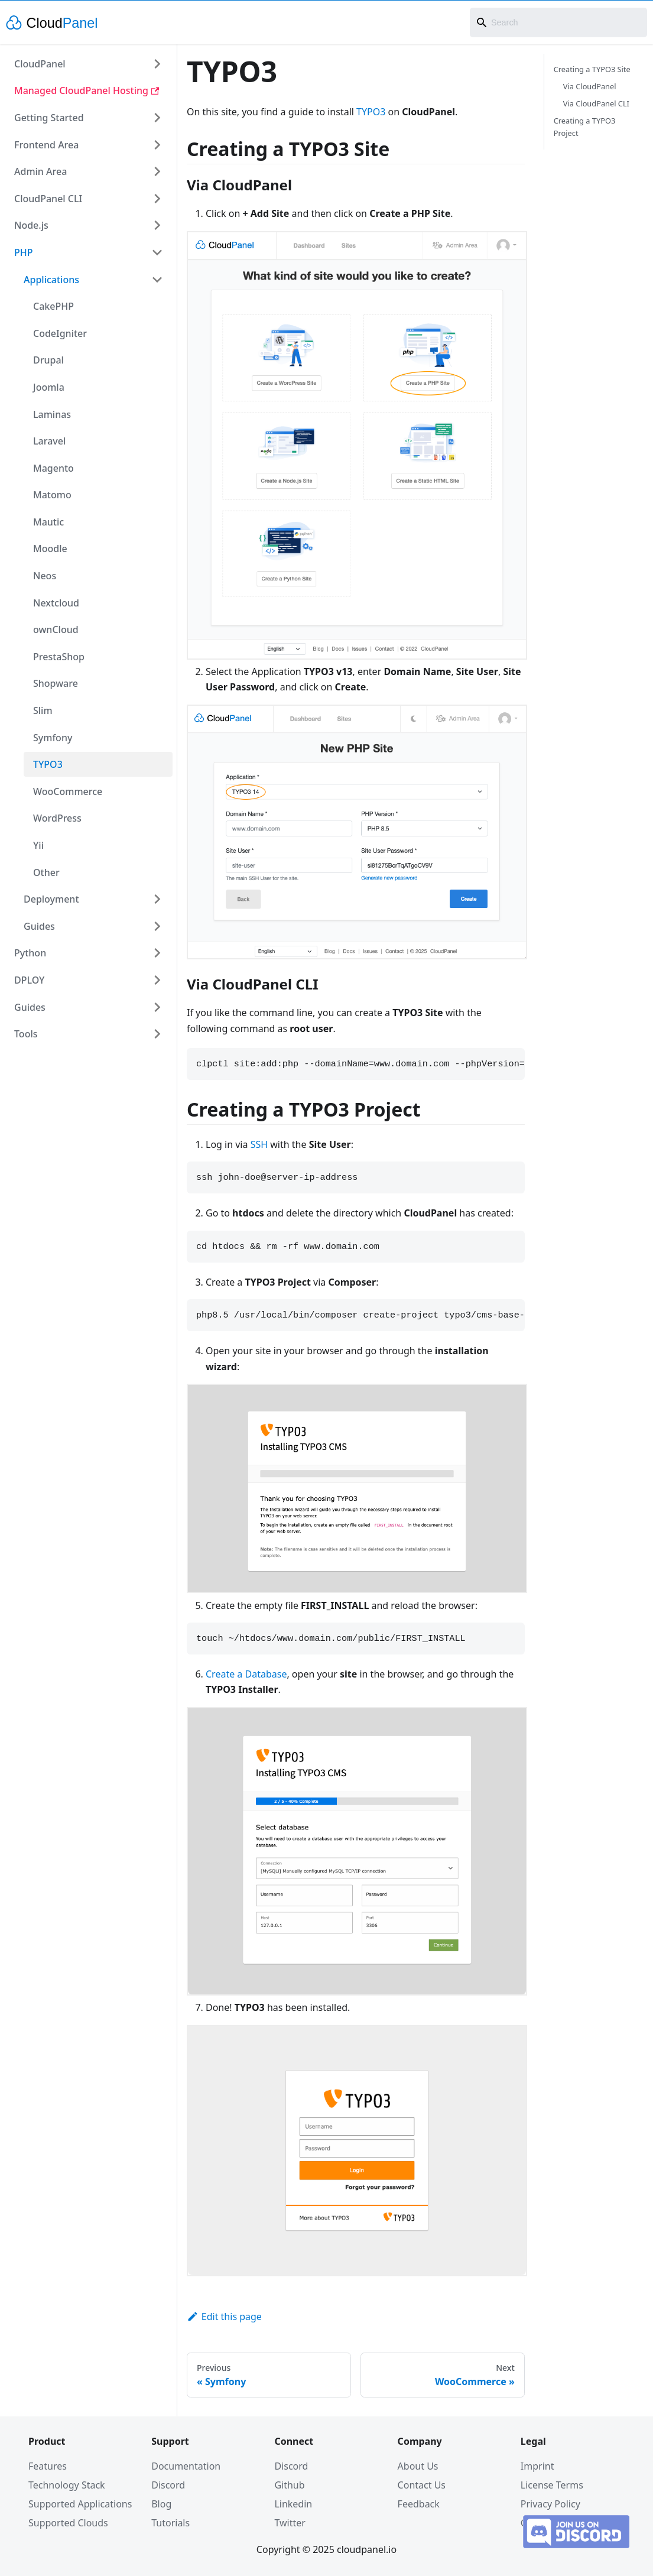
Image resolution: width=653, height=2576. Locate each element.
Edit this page (224, 2316)
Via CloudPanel (589, 86)
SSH (259, 1144)
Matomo (52, 494)
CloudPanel (40, 63)
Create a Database (246, 1673)
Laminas (52, 414)
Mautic (48, 521)
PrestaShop (59, 656)
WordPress (57, 818)
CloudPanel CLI (48, 198)
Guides (39, 926)
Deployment (51, 899)
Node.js (31, 225)
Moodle (50, 548)
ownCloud (56, 629)
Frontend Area (46, 144)
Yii (38, 845)
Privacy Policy (550, 2503)
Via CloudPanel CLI (596, 103)
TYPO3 (48, 764)
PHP (23, 252)
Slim (43, 710)
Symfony (52, 737)
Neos (44, 575)
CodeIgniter (60, 333)
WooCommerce (67, 791)
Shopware (55, 683)
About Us (418, 2466)
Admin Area (40, 171)
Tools (26, 1033)
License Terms (552, 2484)
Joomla (48, 387)
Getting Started (49, 117)
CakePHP (53, 306)
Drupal (48, 359)
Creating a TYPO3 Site (592, 69)
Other (46, 872)
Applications (51, 279)
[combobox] (558, 22)
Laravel (49, 440)
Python (30, 952)
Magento (53, 468)
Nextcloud (56, 602)
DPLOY (29, 980)
